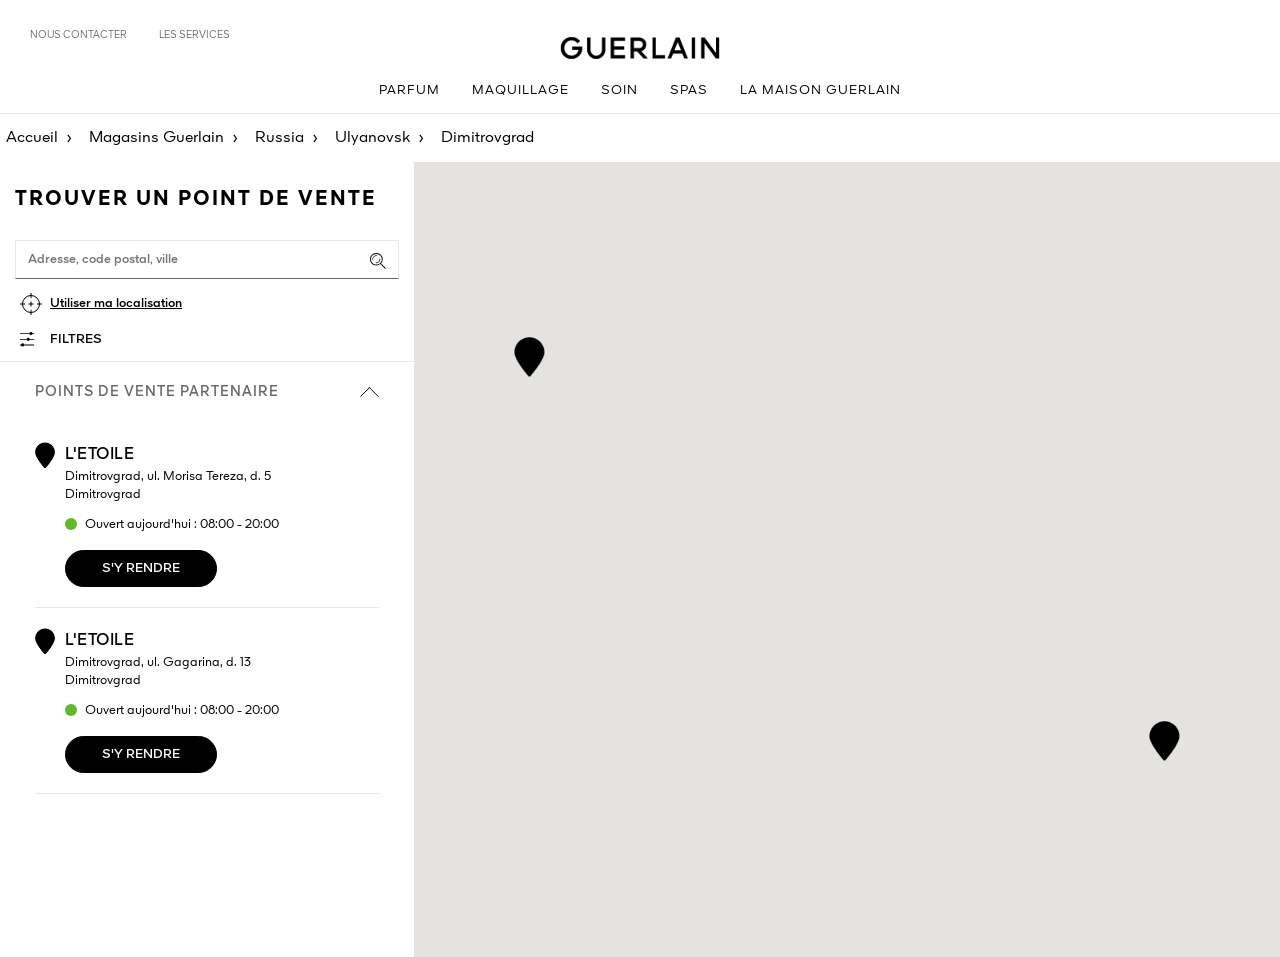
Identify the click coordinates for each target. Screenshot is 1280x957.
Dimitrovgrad (487, 138)
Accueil (32, 138)
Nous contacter (78, 35)
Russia (279, 138)
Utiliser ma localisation (116, 303)
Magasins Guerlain (156, 138)
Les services (194, 35)
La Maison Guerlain (820, 90)
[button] (529, 353)
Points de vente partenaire (207, 392)
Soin (619, 90)
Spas (689, 90)
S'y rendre (141, 568)
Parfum (409, 90)
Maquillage (520, 90)
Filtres (76, 339)
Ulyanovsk (372, 138)
